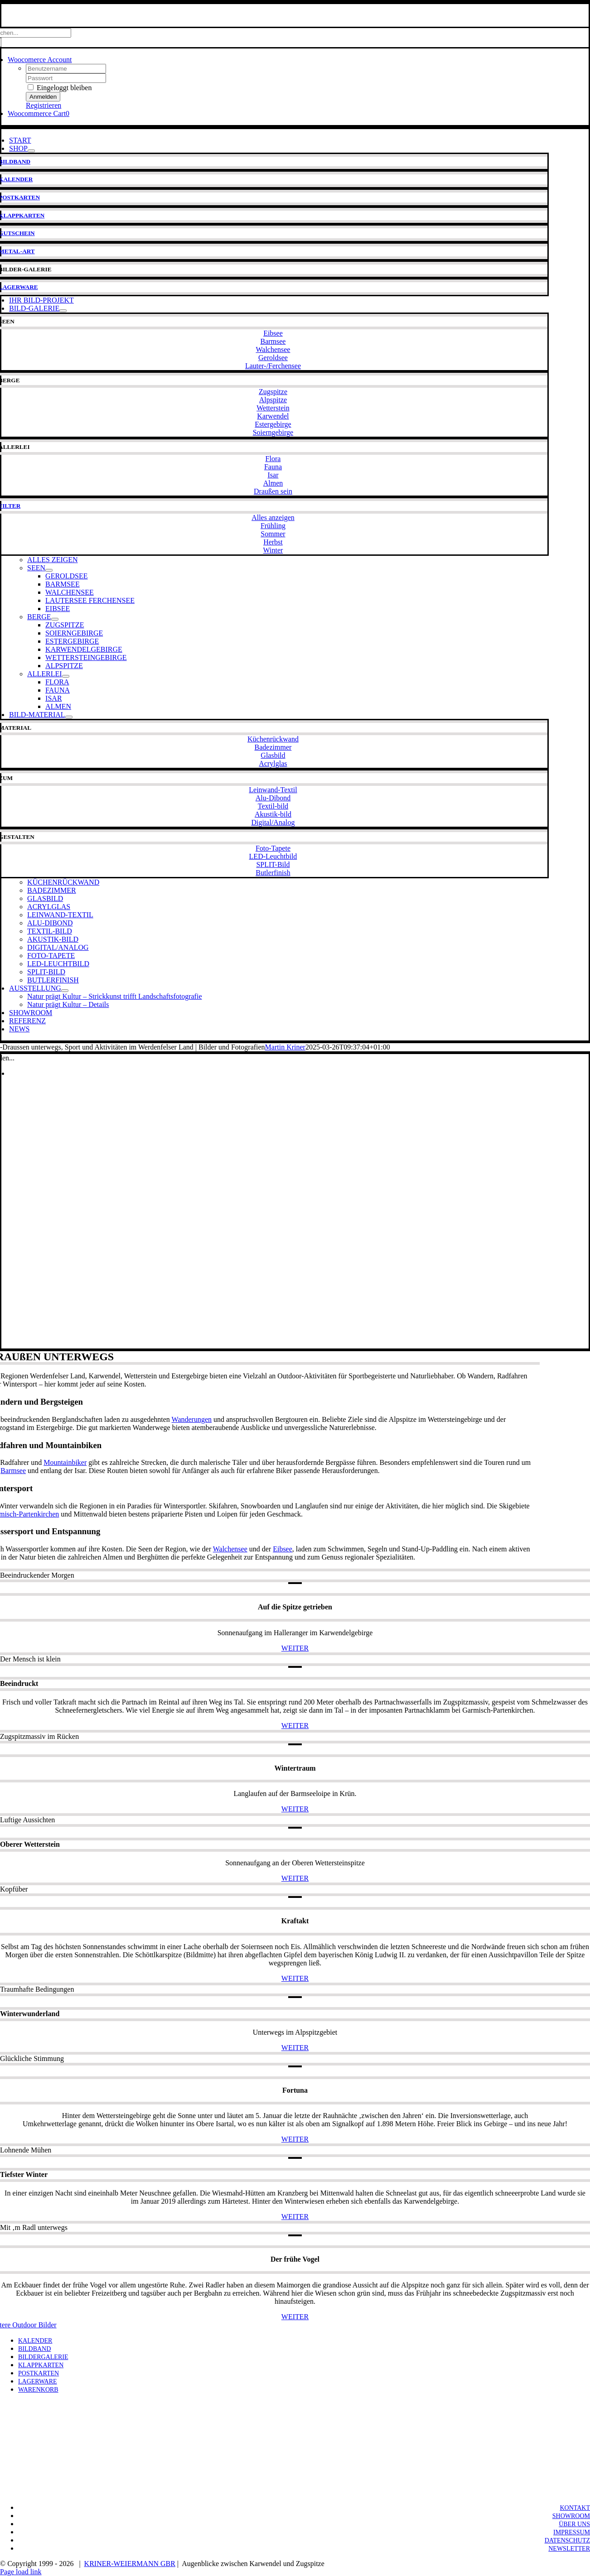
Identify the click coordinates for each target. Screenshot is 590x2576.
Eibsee (282, 1549)
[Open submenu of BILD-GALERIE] (63, 310)
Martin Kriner (285, 1047)
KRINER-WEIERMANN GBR (129, 2563)
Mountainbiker (65, 1462)
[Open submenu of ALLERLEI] (65, 676)
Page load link (21, 2572)
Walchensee (230, 1549)
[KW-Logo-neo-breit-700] (295, 22)
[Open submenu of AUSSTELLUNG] (64, 990)
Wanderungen (192, 1419)
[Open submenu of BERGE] (54, 619)
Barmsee (13, 1470)
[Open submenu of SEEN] (49, 570)
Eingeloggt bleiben (60, 87)
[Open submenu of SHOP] (31, 150)
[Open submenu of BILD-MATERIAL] (69, 717)
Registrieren (43, 105)
